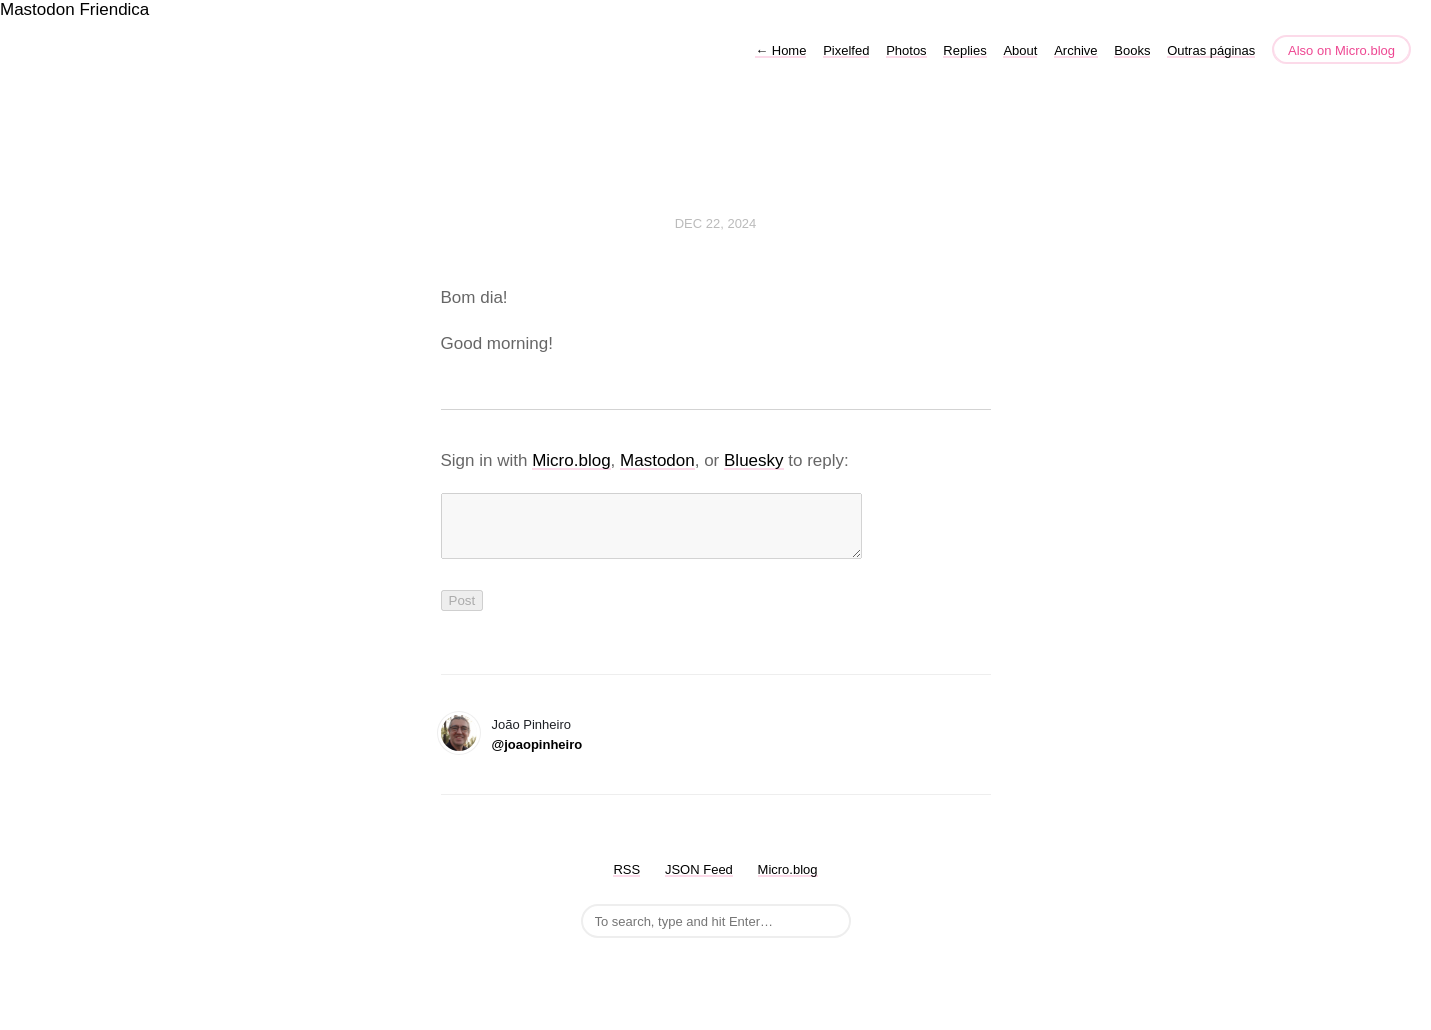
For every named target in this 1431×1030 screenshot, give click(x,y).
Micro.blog (571, 460)
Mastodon (37, 9)
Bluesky (754, 460)
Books (1132, 50)
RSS (626, 881)
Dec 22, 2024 (716, 223)
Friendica (114, 9)
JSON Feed (699, 881)
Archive (1075, 50)
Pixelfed (846, 50)
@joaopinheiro (537, 756)
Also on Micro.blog (1341, 50)
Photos (906, 50)
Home (780, 50)
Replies (964, 50)
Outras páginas (1211, 50)
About (1020, 50)
